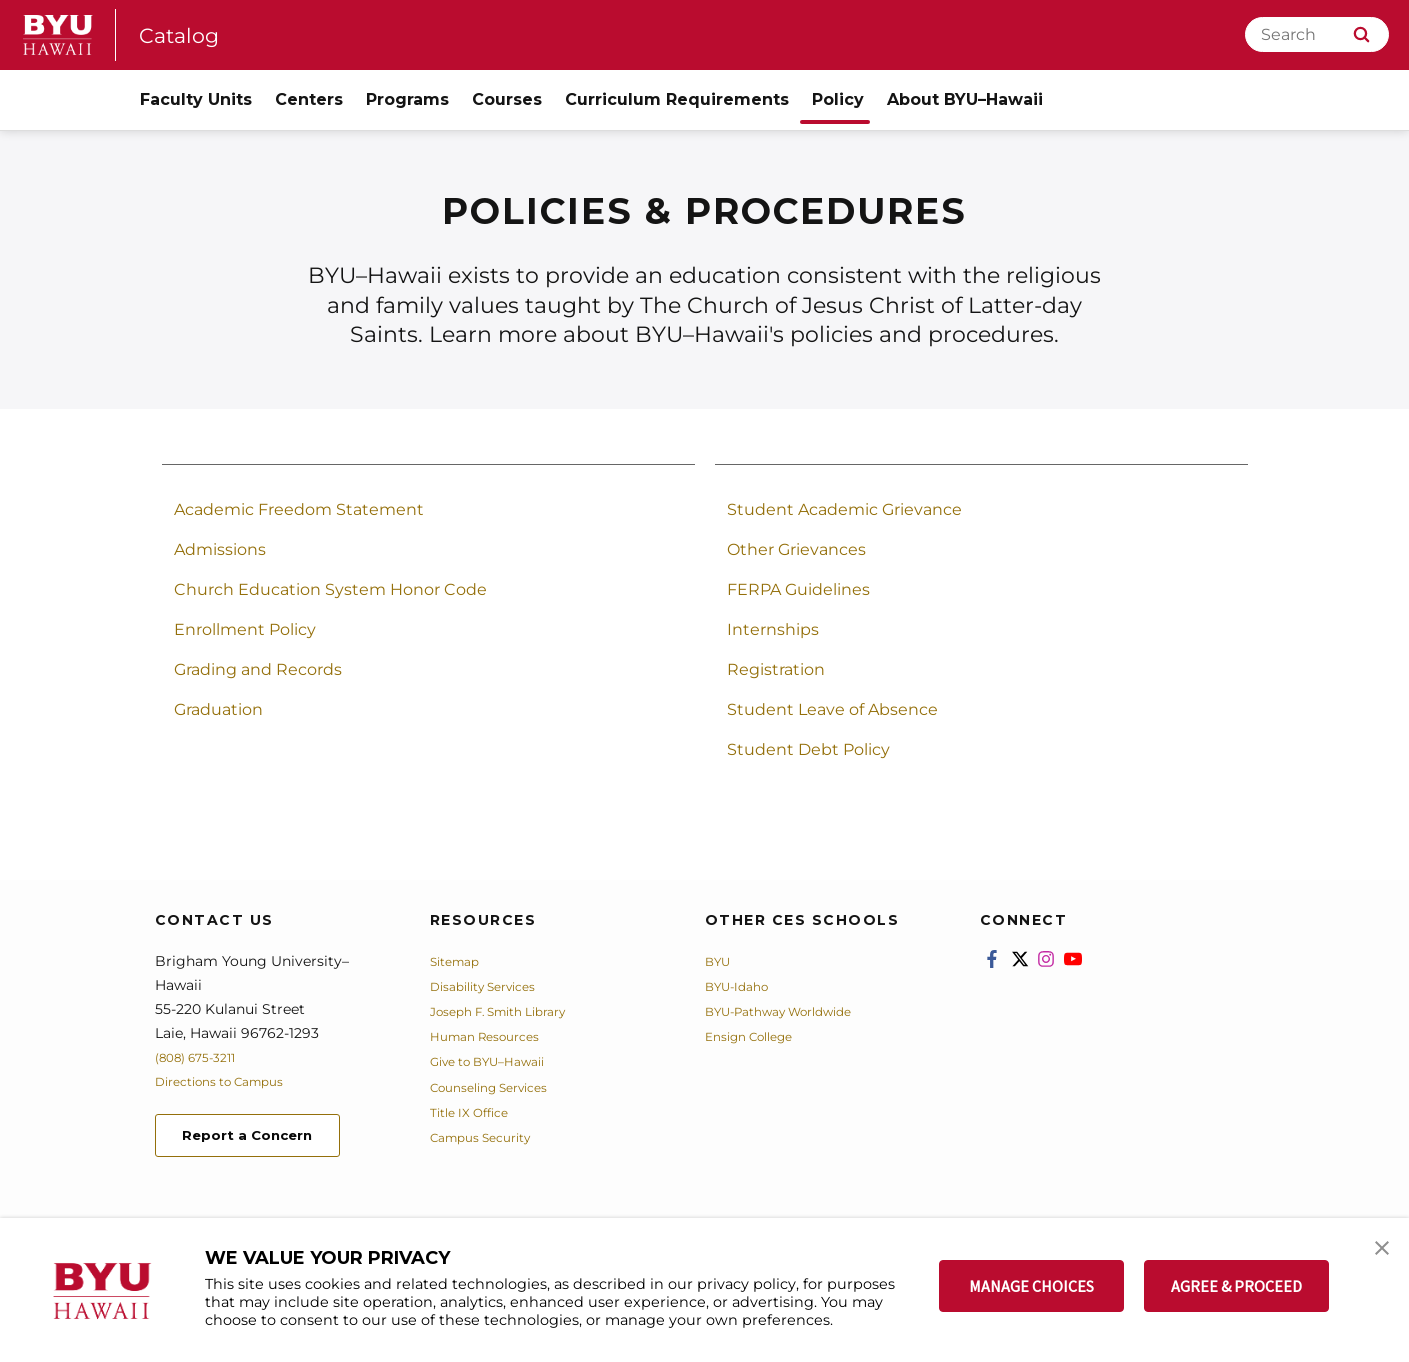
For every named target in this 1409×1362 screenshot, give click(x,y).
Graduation (218, 709)
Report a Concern (263, 1138)
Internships (773, 629)
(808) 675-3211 (203, 1057)
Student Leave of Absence (832, 709)
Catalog (185, 34)
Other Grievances (796, 549)
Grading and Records (258, 669)
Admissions (220, 549)
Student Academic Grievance (844, 509)
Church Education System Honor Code (330, 589)
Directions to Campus (232, 1081)
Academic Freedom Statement (299, 509)
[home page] (58, 35)
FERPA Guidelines (798, 589)
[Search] (1317, 34)
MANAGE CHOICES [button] (1031, 1286)
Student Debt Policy (808, 749)
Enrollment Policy (245, 629)
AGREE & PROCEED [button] (1236, 1286)
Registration (776, 669)
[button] (1376, 1254)
